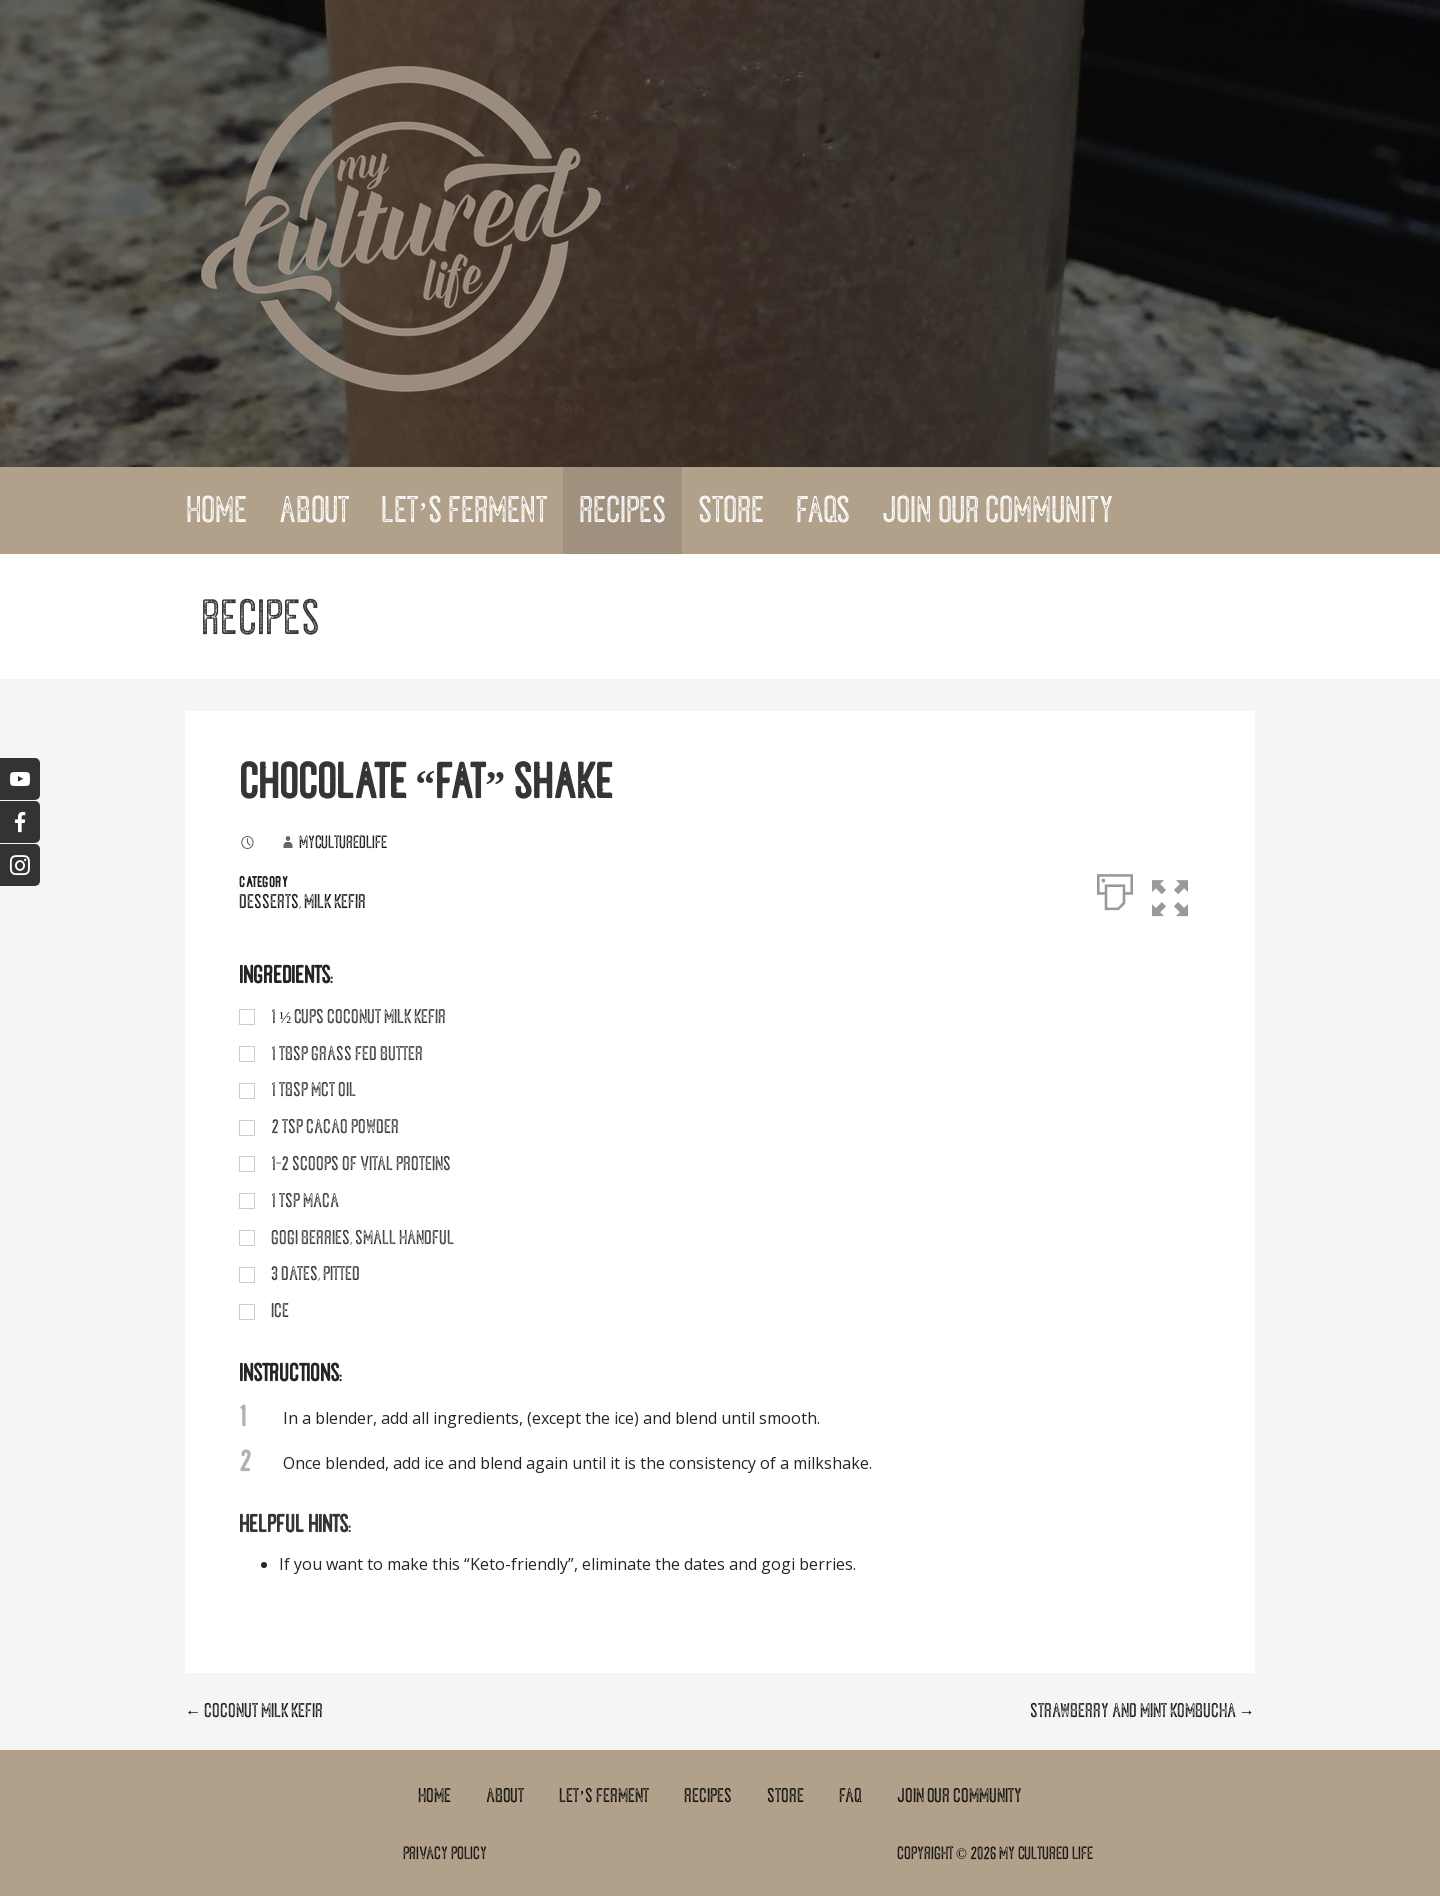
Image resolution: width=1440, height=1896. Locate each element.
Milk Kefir (335, 902)
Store (731, 510)
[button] (1183, 888)
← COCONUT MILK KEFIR (254, 1711)
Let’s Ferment (464, 510)
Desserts (269, 902)
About (314, 510)
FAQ (850, 1796)
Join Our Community (997, 510)
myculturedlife (343, 842)
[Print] (1115, 888)
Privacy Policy (445, 1853)
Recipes (622, 510)
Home (216, 510)
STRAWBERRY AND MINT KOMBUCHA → (1142, 1711)
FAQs (823, 510)
